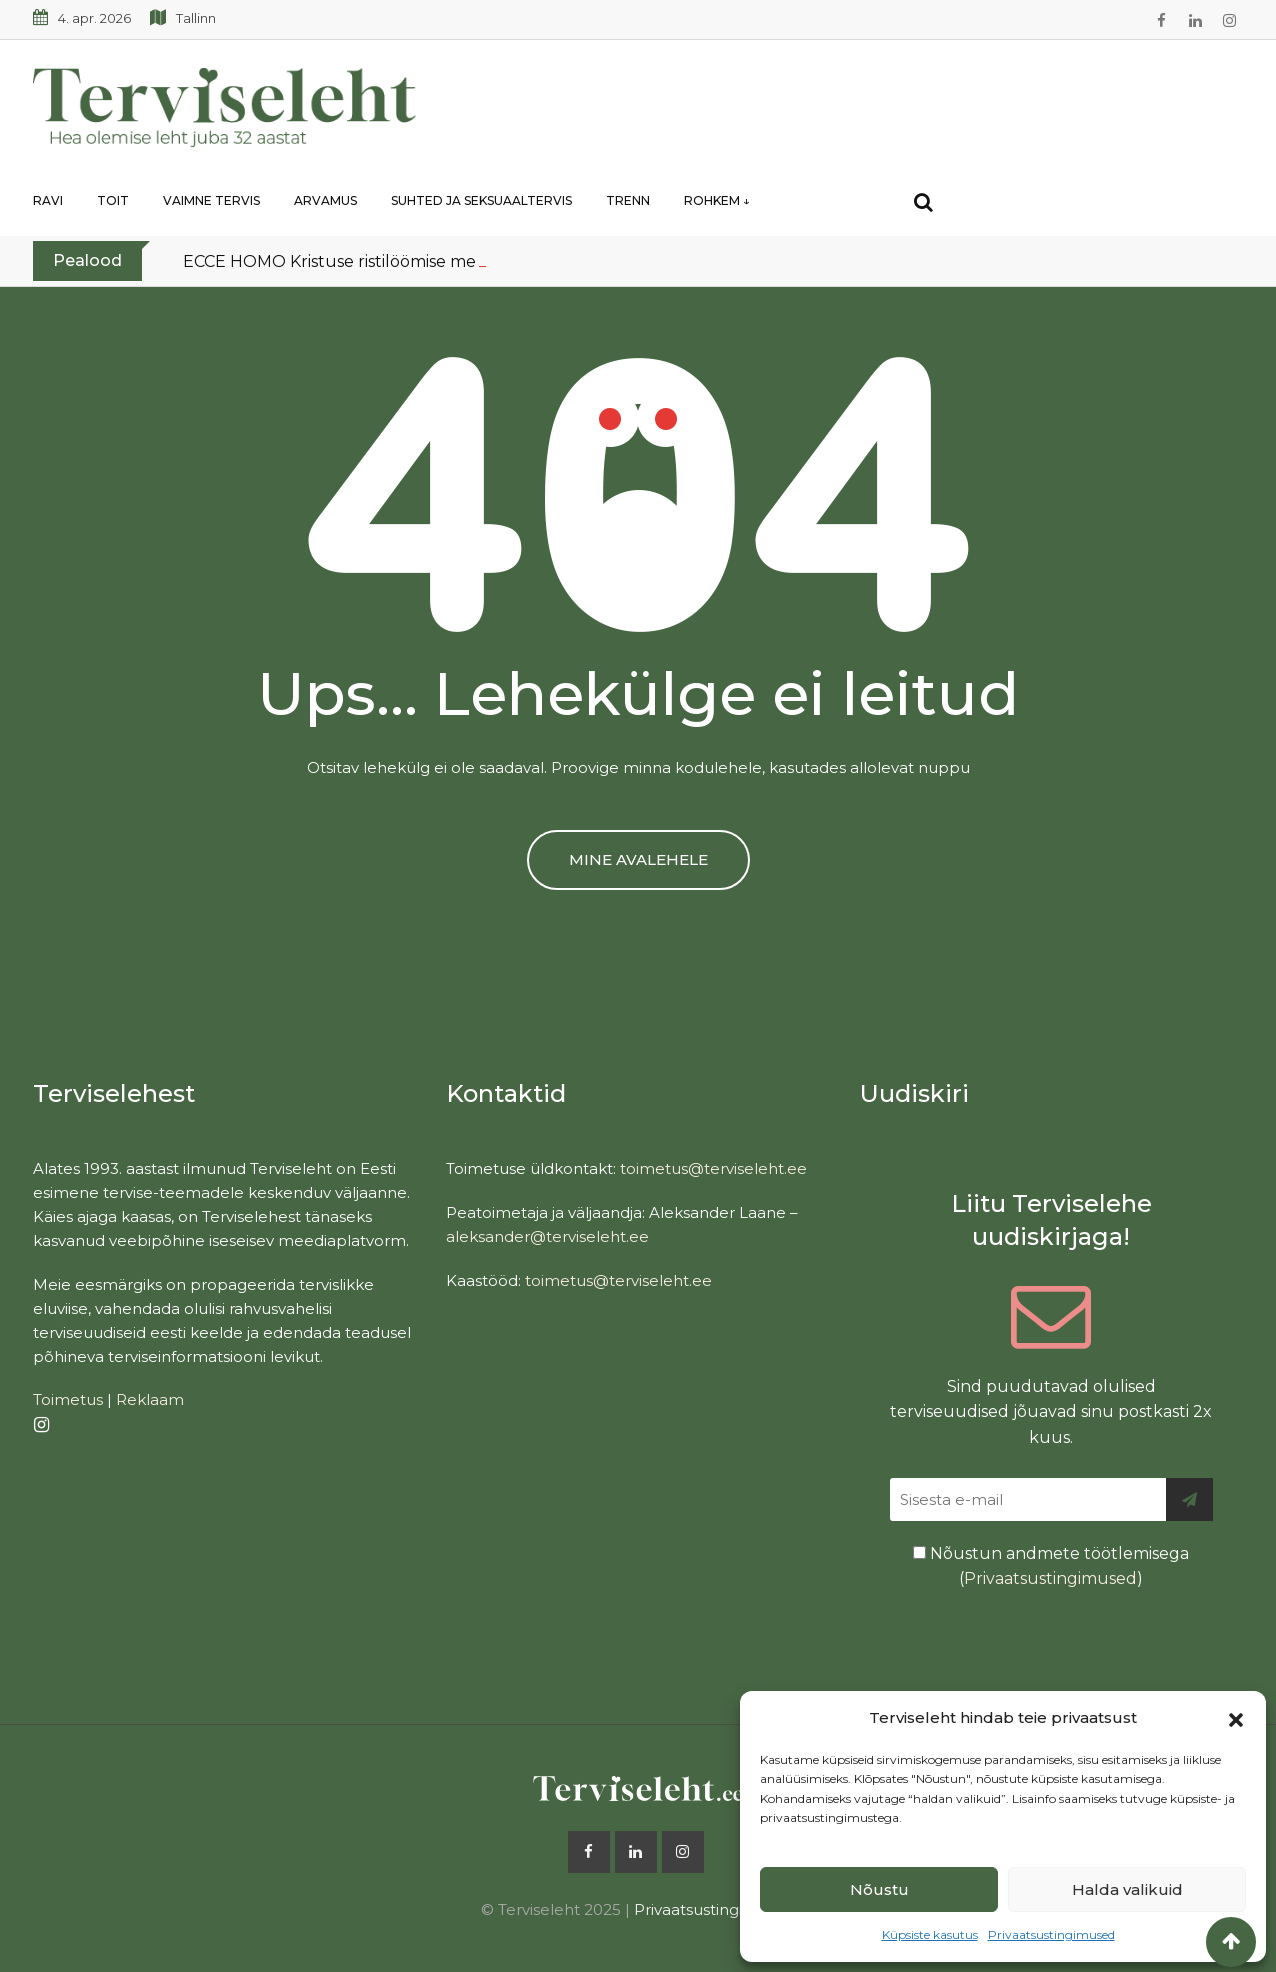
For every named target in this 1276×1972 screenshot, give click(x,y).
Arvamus (325, 200)
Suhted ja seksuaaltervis (481, 200)
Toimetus (68, 1399)
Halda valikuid (1127, 1889)
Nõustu (879, 1889)
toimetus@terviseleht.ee (713, 1168)
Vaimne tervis (211, 200)
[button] (1236, 1718)
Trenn (628, 200)
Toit (113, 200)
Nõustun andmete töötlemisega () (1051, 1566)
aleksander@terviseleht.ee (547, 1236)
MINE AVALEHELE (638, 859)
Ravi (48, 200)
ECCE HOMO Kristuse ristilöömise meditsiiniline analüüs (402, 261)
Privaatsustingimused (1051, 1934)
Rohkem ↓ (717, 200)
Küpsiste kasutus (930, 1934)
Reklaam (150, 1399)
